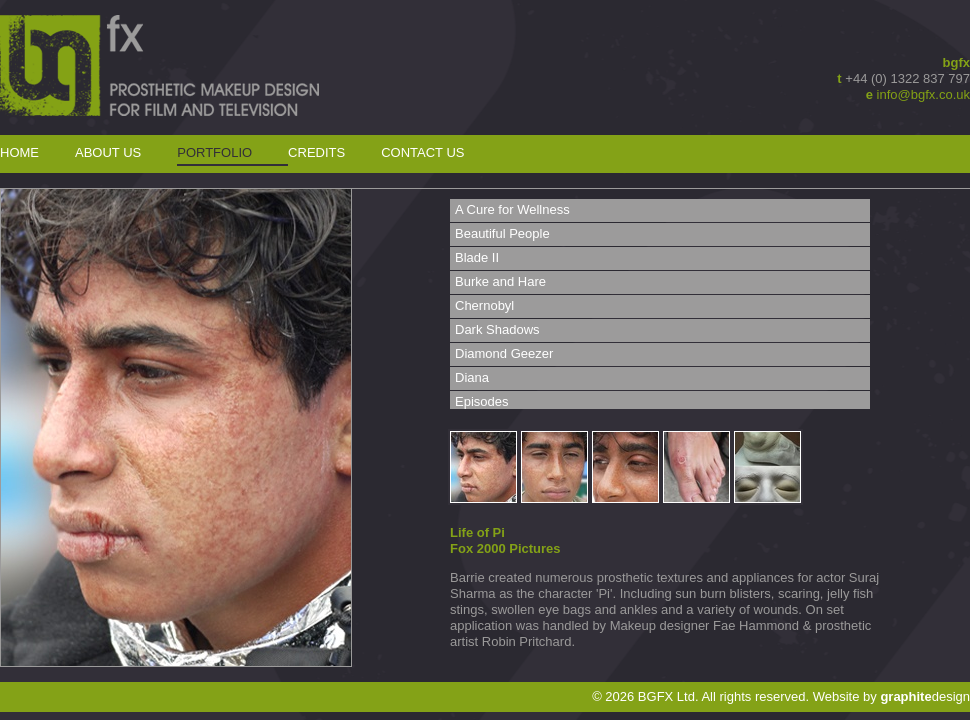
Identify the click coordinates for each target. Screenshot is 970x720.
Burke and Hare (500, 281)
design (925, 696)
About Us (108, 152)
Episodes (481, 401)
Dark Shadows (497, 329)
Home (19, 152)
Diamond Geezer (504, 353)
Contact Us (422, 152)
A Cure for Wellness (512, 209)
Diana (472, 377)
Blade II (477, 257)
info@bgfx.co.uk (923, 94)
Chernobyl (484, 305)
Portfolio (214, 152)
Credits (316, 152)
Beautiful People (502, 233)
